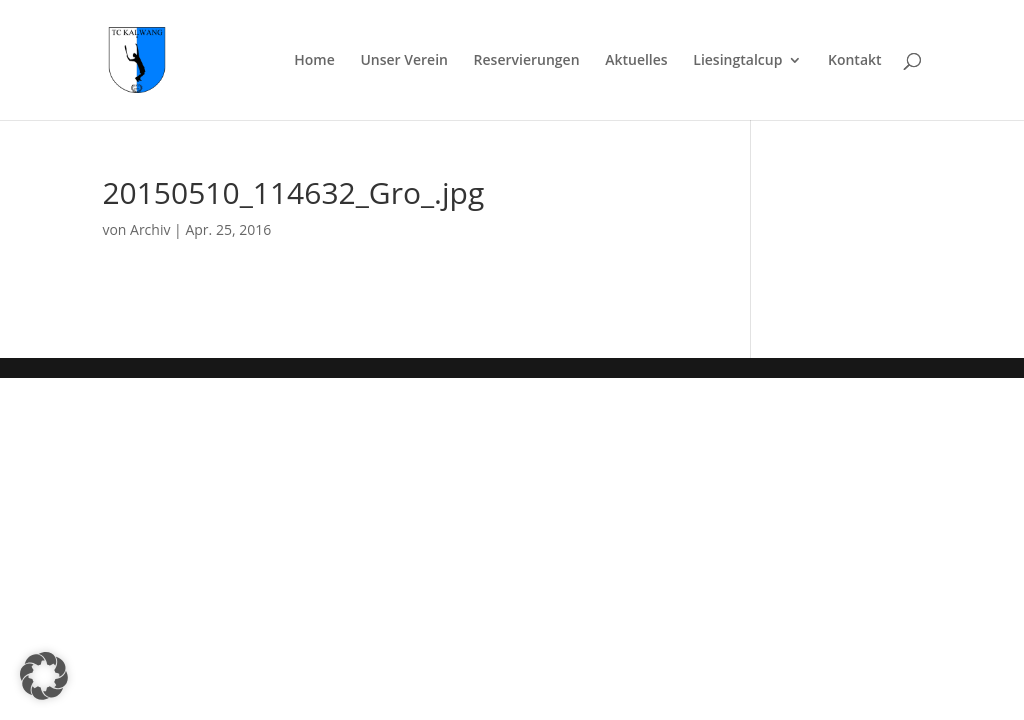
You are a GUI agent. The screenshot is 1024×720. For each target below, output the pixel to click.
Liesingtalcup (737, 61)
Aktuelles (636, 61)
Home (314, 61)
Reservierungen (527, 61)
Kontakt (855, 61)
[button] (44, 676)
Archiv (150, 229)
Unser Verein (404, 61)
